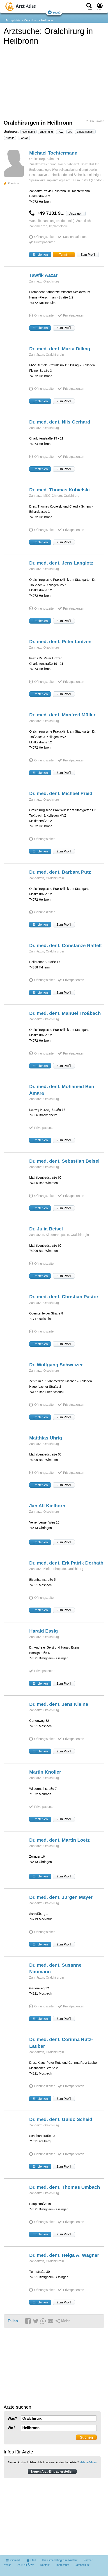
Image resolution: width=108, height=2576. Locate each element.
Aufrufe (10, 138)
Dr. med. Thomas (59, 489)
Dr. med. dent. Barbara (60, 872)
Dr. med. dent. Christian (63, 1296)
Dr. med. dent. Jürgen (60, 1897)
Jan (47, 1505)
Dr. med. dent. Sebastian (64, 1161)
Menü (54, 12)
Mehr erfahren (88, 2462)
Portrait (23, 138)
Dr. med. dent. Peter (60, 641)
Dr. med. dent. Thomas (64, 2187)
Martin (45, 1771)
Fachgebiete (12, 20)
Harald (43, 1630)
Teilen (13, 2321)
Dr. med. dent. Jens (61, 562)
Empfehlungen (85, 131)
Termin (64, 254)
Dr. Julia (46, 1228)
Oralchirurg (30, 20)
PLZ (60, 131)
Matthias (45, 1437)
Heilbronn (47, 20)
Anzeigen (75, 213)
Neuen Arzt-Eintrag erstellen (52, 2471)
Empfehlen (40, 254)
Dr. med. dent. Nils (59, 421)
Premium (11, 183)
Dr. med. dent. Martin (59, 1840)
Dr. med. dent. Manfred (62, 714)
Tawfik (43, 275)
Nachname (28, 131)
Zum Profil (87, 254)
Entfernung (46, 131)
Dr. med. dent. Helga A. (64, 2255)
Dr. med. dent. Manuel (65, 1013)
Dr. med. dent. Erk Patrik (66, 1562)
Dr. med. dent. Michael (61, 793)
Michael (53, 152)
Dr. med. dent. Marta (59, 348)
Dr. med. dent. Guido (60, 2119)
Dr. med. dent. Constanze (65, 945)
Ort (70, 131)
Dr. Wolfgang (56, 1364)
